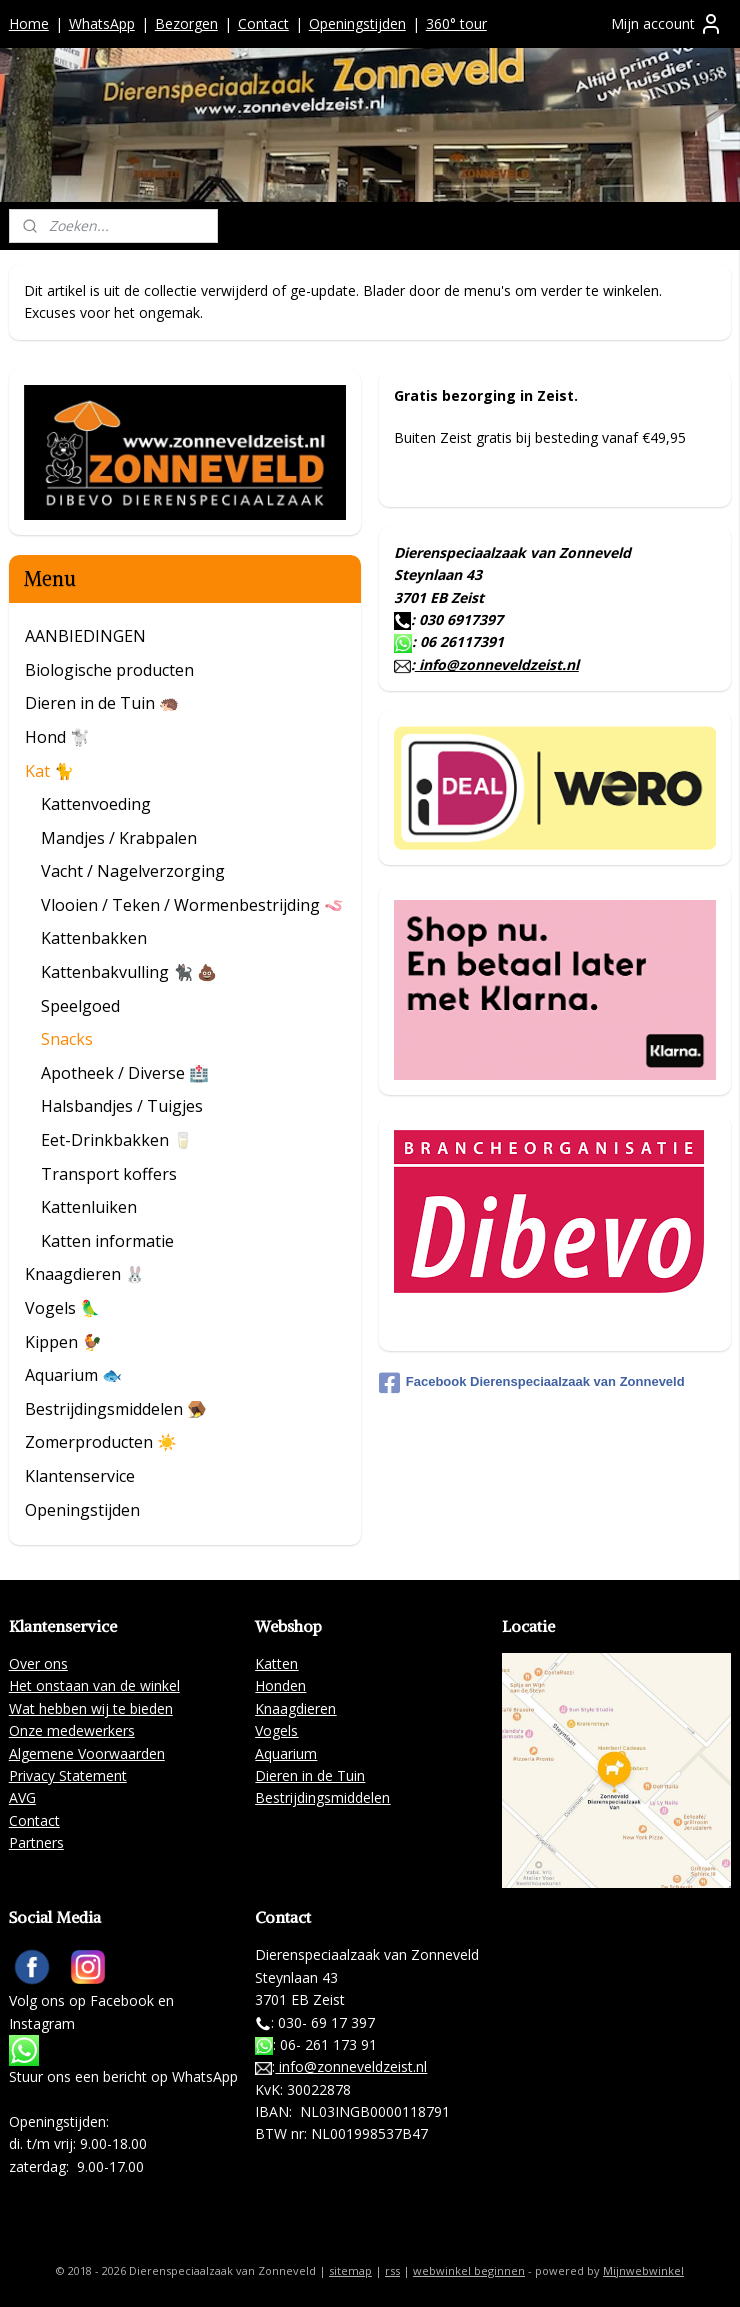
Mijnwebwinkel (643, 2270)
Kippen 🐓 (63, 1342)
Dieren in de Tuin (310, 1775)
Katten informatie (107, 1241)
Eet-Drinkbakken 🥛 (117, 1140)
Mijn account (667, 24)
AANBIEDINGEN (85, 636)
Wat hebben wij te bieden (91, 1708)
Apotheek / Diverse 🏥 (125, 1073)
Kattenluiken (89, 1207)
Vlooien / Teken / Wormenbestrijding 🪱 (192, 905)
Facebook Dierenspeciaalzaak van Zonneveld (532, 1383)
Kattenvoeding (96, 804)
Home (29, 23)
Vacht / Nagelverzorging (133, 871)
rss (392, 2270)
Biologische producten (109, 670)
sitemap (350, 2270)
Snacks (67, 1039)
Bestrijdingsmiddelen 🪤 (116, 1409)
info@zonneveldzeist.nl (497, 664)
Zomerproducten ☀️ (101, 1442)
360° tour (456, 23)
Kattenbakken (94, 938)
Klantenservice (80, 1476)
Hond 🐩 (57, 737)
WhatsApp (102, 23)
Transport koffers (109, 1174)
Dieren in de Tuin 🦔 (102, 703)
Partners (36, 1842)
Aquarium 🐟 (73, 1375)
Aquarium (286, 1753)
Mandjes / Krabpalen (119, 838)
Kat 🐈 (49, 771)
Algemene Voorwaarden (87, 1753)
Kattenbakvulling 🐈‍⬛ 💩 (129, 972)
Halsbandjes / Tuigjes (122, 1106)
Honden (280, 1685)
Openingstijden (357, 23)
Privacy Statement (68, 1775)
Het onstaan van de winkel (94, 1685)
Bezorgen (186, 23)
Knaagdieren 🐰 (85, 1274)
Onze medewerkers (72, 1730)
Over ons (38, 1663)
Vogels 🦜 (62, 1308)
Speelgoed (80, 1006)
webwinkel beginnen (469, 2270)
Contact (263, 23)
